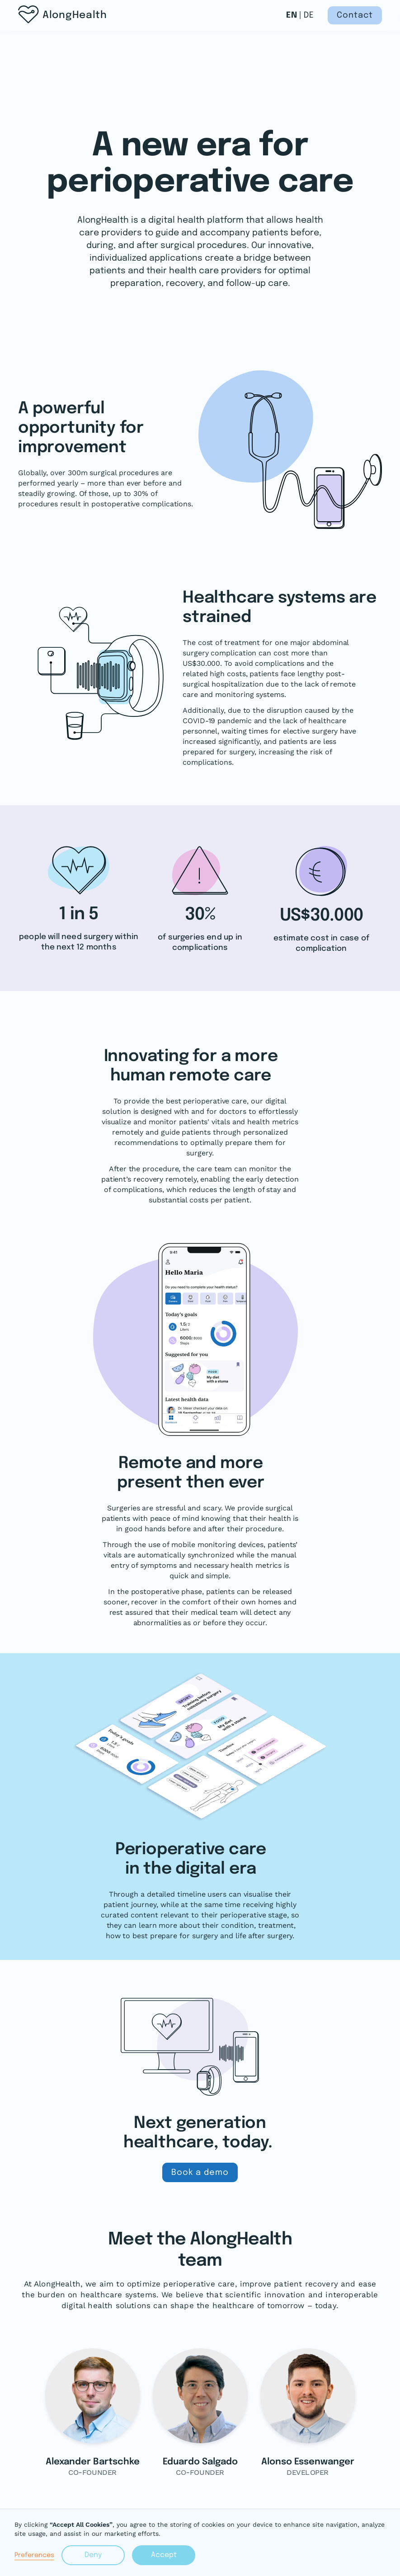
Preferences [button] (34, 2555)
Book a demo (200, 2173)
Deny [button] (93, 2555)
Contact (355, 15)
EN (291, 15)
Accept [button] (164, 2555)
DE (309, 15)
